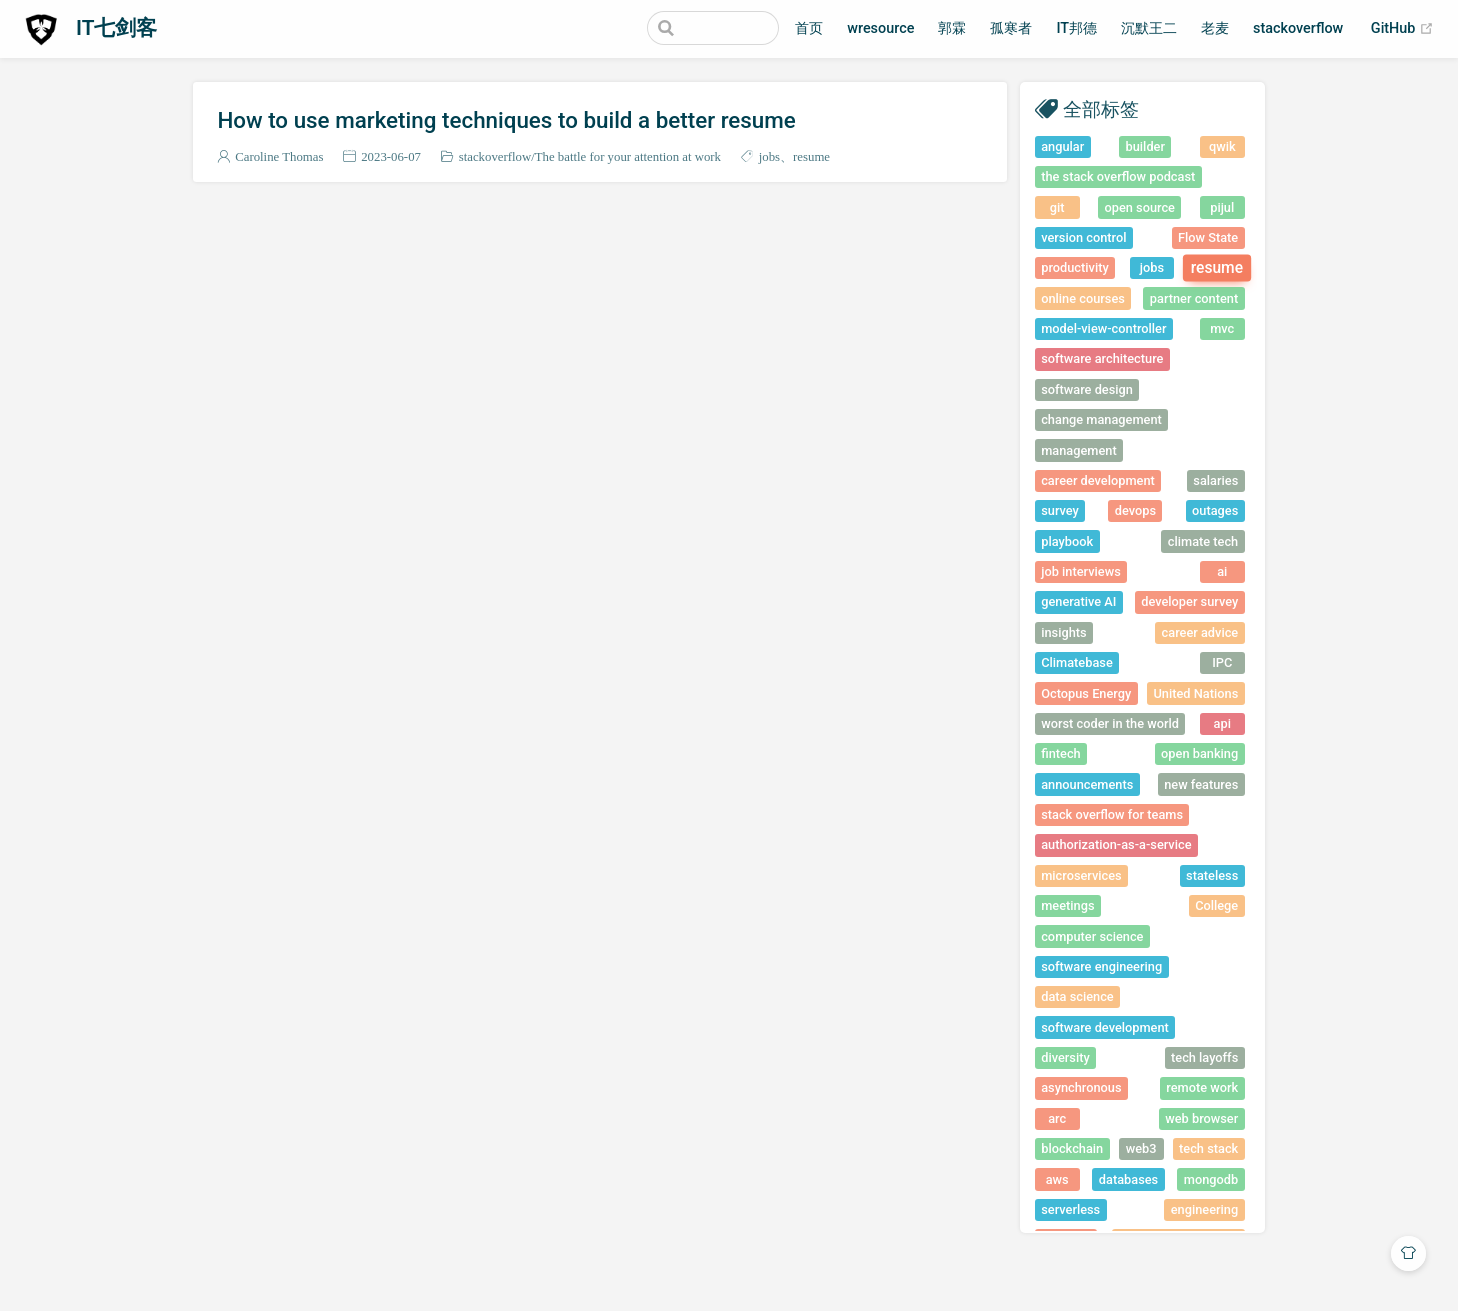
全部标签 (1101, 108)
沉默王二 (1149, 28)
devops (1135, 510)
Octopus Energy (1086, 693)
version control (1083, 237)
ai (1222, 571)
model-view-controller (1103, 328)
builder (1145, 146)
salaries (1215, 480)
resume (811, 156)
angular (1062, 146)
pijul (1222, 207)
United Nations (1195, 693)
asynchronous (1081, 1087)
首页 (809, 28)
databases (1128, 1179)
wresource (880, 28)
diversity (1065, 1057)
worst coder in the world (1110, 723)
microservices (1081, 875)
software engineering (1101, 966)
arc (1057, 1118)
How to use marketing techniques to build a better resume (506, 120)
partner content (1194, 298)
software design (1087, 389)
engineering (1205, 1209)
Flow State (1208, 237)
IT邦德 (1076, 28)
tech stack (1208, 1148)
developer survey (1189, 601)
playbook (1067, 541)
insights (1063, 632)
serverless (1070, 1209)
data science (1077, 996)
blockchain (1072, 1148)
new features (1201, 784)
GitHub (1402, 29)
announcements (1087, 784)
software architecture (1102, 358)
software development (1105, 1027)
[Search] (678, 28)
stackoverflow (1298, 28)
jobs (769, 156)
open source (1139, 207)
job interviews (1081, 571)
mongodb (1211, 1179)
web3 (1141, 1148)
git (1057, 207)
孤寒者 (1011, 28)
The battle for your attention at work (628, 156)
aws (1057, 1179)
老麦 (1215, 28)
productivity (1074, 267)
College (1216, 905)
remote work (1202, 1087)
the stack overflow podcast (1118, 176)
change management (1101, 419)
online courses (1083, 298)
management (1079, 450)
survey (1060, 510)
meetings (1067, 905)
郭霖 (952, 28)
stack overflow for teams (1112, 814)
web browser (1201, 1118)
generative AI (1078, 601)
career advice (1200, 632)
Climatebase (1077, 662)
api (1222, 723)
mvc (1222, 328)
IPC (1222, 662)
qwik (1222, 146)
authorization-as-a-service (1116, 844)
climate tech (1203, 541)
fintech (1061, 753)
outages (1215, 510)
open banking (1199, 753)
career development (1098, 480)
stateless (1212, 875)
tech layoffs (1204, 1057)
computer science (1092, 936)
